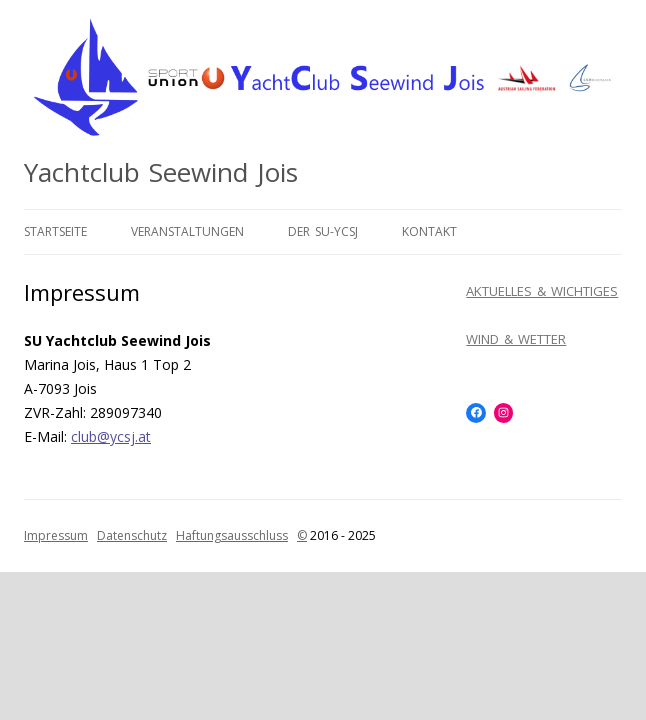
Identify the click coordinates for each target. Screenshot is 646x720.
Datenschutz (132, 535)
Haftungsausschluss (232, 535)
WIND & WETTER (516, 339)
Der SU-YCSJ (323, 231)
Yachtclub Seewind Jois (161, 172)
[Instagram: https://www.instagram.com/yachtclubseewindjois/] (504, 413)
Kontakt (429, 231)
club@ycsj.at (111, 436)
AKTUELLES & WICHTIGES (542, 291)
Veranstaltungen (187, 231)
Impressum (56, 535)
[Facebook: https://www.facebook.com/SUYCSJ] (476, 413)
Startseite (55, 231)
